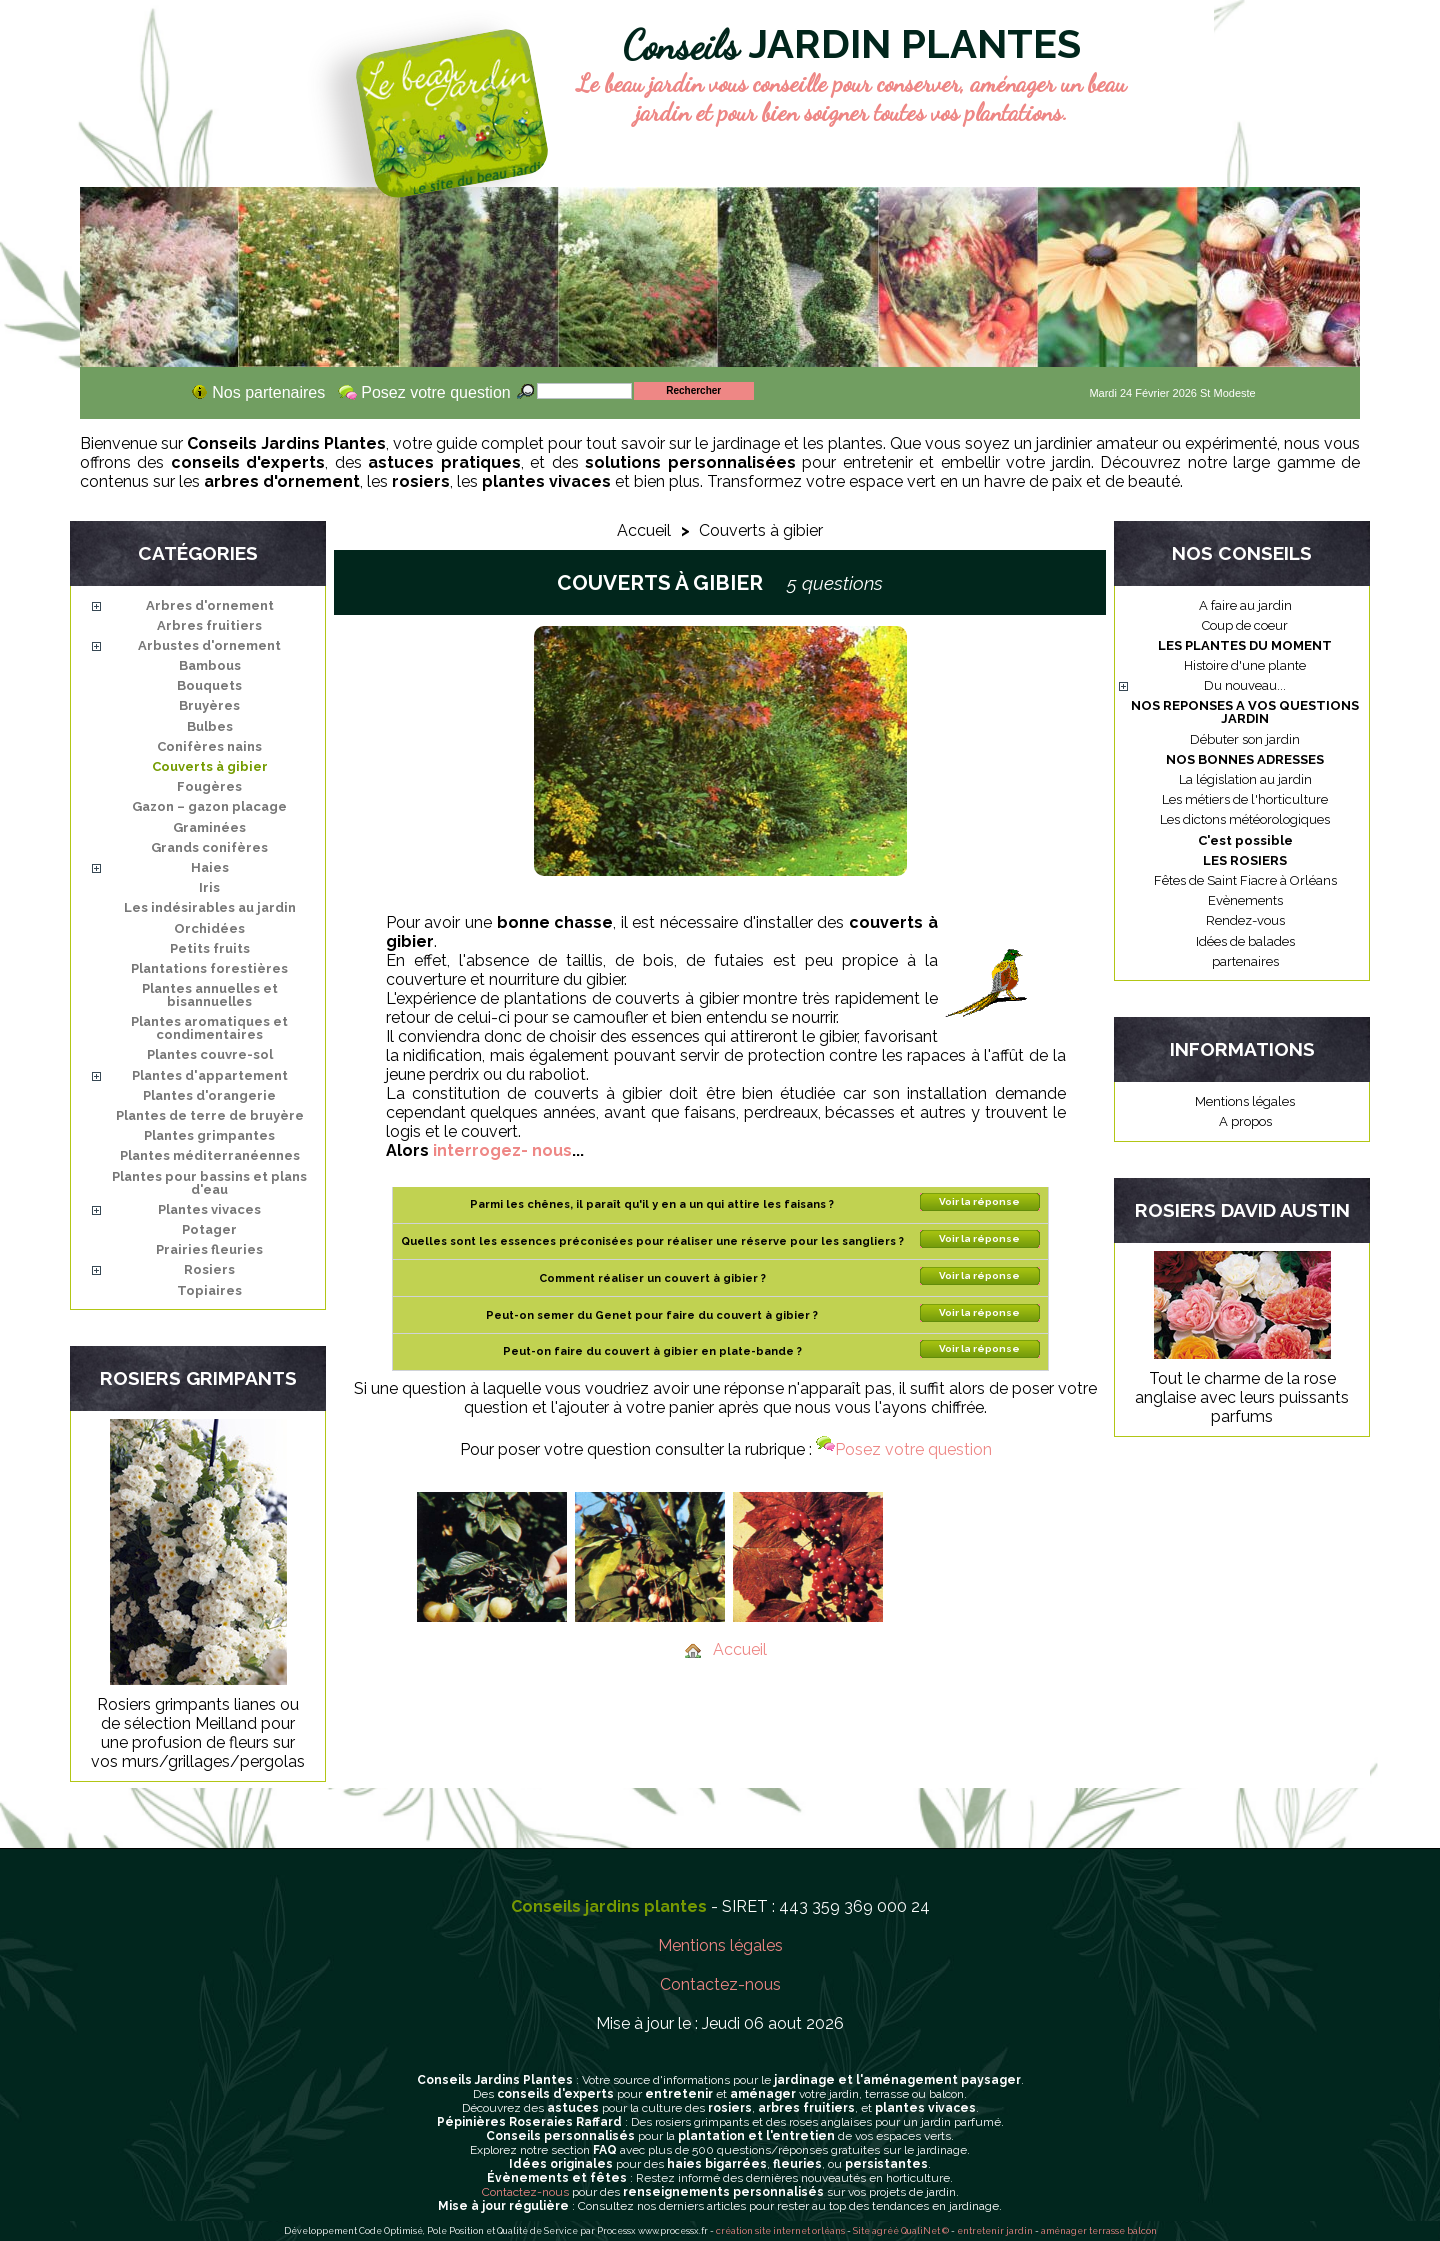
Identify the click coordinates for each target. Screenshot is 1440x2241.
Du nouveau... (1245, 685)
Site (861, 2231)
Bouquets (209, 685)
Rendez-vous (1245, 920)
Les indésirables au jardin (210, 907)
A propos (1245, 1121)
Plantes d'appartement (210, 1075)
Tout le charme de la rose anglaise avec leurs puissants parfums (1242, 1397)
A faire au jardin (1245, 605)
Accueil (644, 530)
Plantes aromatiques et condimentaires (209, 1028)
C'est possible (1245, 840)
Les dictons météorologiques (1245, 819)
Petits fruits (210, 948)
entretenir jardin (996, 2231)
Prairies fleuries (209, 1249)
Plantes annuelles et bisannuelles (210, 995)
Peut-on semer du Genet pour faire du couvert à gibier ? (652, 1315)
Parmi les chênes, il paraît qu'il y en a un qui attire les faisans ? (652, 1204)
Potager (209, 1229)
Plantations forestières (209, 968)
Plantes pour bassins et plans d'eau (209, 1183)
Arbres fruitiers (209, 625)
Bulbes (210, 726)
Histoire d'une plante (1245, 665)
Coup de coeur (1245, 625)
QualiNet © (925, 2231)
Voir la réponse (979, 1201)
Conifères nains (209, 746)
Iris (209, 887)
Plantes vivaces (209, 1209)
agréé (885, 2231)
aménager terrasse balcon (1099, 2231)
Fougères (209, 786)
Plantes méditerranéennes (210, 1155)
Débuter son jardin (1245, 739)
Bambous (210, 665)
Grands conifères (209, 847)
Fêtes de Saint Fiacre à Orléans (1245, 880)
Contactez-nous (720, 1984)
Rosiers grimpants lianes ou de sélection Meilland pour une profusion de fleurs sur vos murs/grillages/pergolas (198, 1733)
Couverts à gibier (210, 766)
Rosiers (209, 1269)
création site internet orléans (780, 2231)
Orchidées (209, 928)
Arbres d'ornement (210, 605)
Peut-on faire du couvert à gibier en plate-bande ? (652, 1351)
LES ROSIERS (1245, 860)
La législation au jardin (1245, 779)
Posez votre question (904, 1449)
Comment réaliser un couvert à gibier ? (652, 1278)
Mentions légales (1245, 1101)
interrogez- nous (502, 1150)
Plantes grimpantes (209, 1135)
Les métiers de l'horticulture (1245, 799)
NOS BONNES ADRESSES (1245, 759)
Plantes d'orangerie (209, 1095)
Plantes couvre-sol (210, 1054)
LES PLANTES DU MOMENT (1245, 645)
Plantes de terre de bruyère (210, 1115)
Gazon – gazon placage (209, 806)
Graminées (209, 827)
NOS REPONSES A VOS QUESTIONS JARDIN (1245, 712)
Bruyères (209, 705)
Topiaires (209, 1290)
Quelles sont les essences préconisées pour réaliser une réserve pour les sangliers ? (652, 1241)
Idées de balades (1245, 941)
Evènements (1245, 900)
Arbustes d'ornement (209, 645)
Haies (210, 867)
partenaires (1245, 961)
